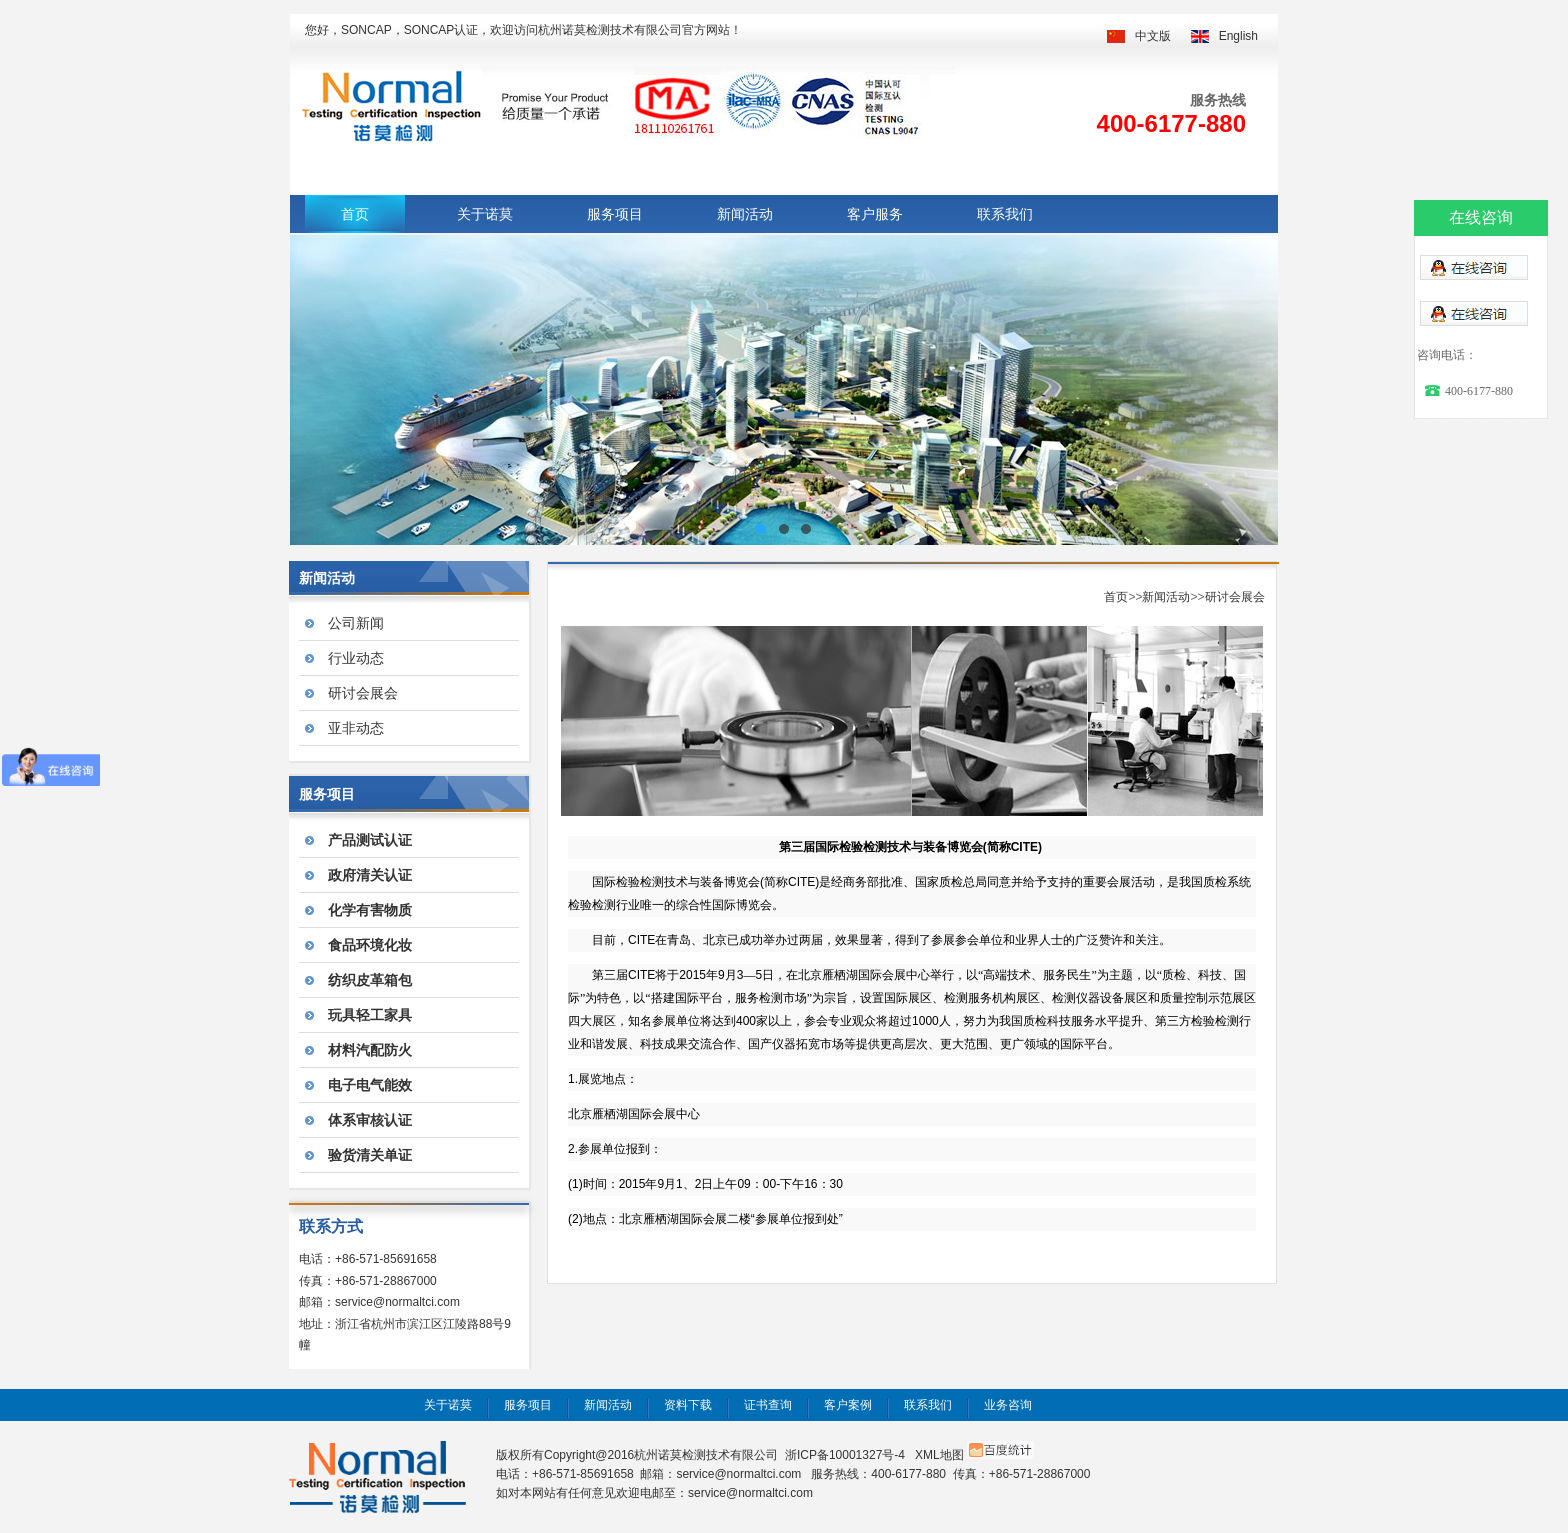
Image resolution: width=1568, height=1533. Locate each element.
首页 (355, 214)
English (1238, 36)
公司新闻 (356, 623)
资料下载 (688, 1405)
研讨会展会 (363, 693)
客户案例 (848, 1405)
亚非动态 (356, 728)
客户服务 (875, 214)
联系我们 (1005, 214)
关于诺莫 (485, 214)
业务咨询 (1008, 1405)
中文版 (1153, 36)
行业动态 (356, 658)
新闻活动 (745, 214)
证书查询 (768, 1405)
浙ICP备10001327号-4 (845, 1455)
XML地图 (939, 1455)
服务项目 (615, 214)
